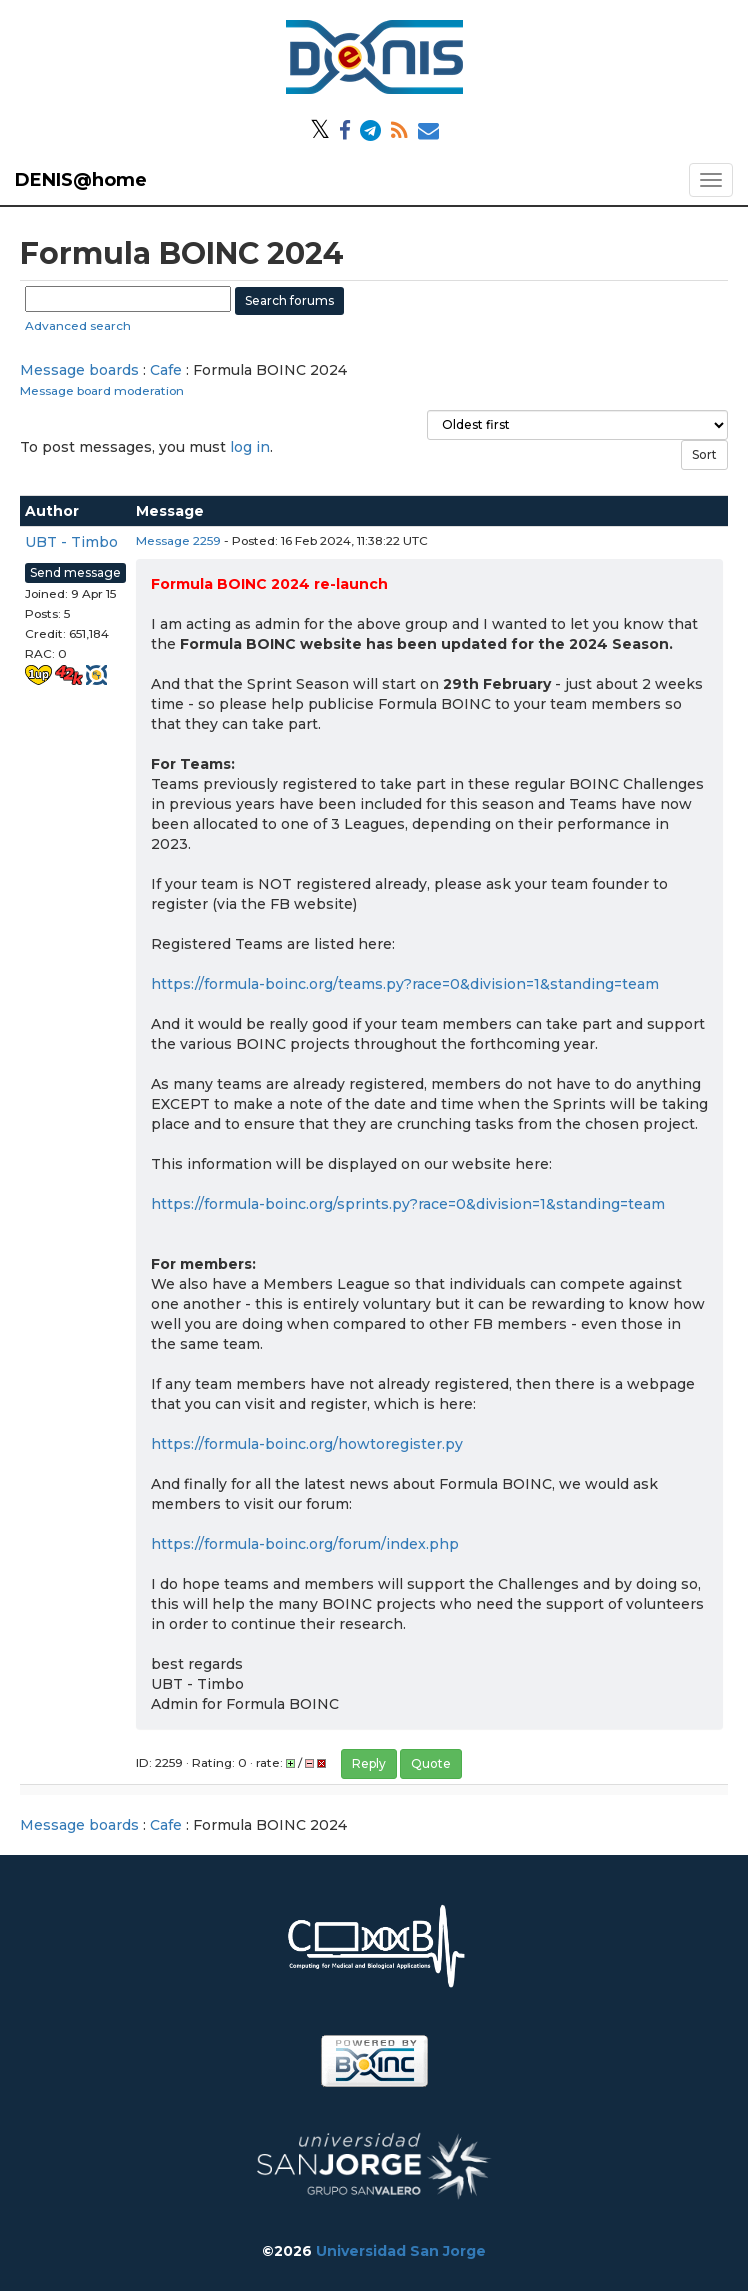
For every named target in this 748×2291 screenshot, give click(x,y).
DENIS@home (81, 180)
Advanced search (78, 325)
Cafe (166, 370)
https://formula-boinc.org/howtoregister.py (307, 1444)
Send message (75, 572)
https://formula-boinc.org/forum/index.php (305, 1544)
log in (250, 447)
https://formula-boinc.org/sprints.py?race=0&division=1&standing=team (408, 1204)
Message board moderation (102, 390)
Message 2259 (178, 540)
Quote (431, 1763)
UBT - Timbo (71, 542)
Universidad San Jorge (401, 2251)
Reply (369, 1763)
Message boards (79, 370)
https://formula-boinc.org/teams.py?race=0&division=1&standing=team (405, 984)
